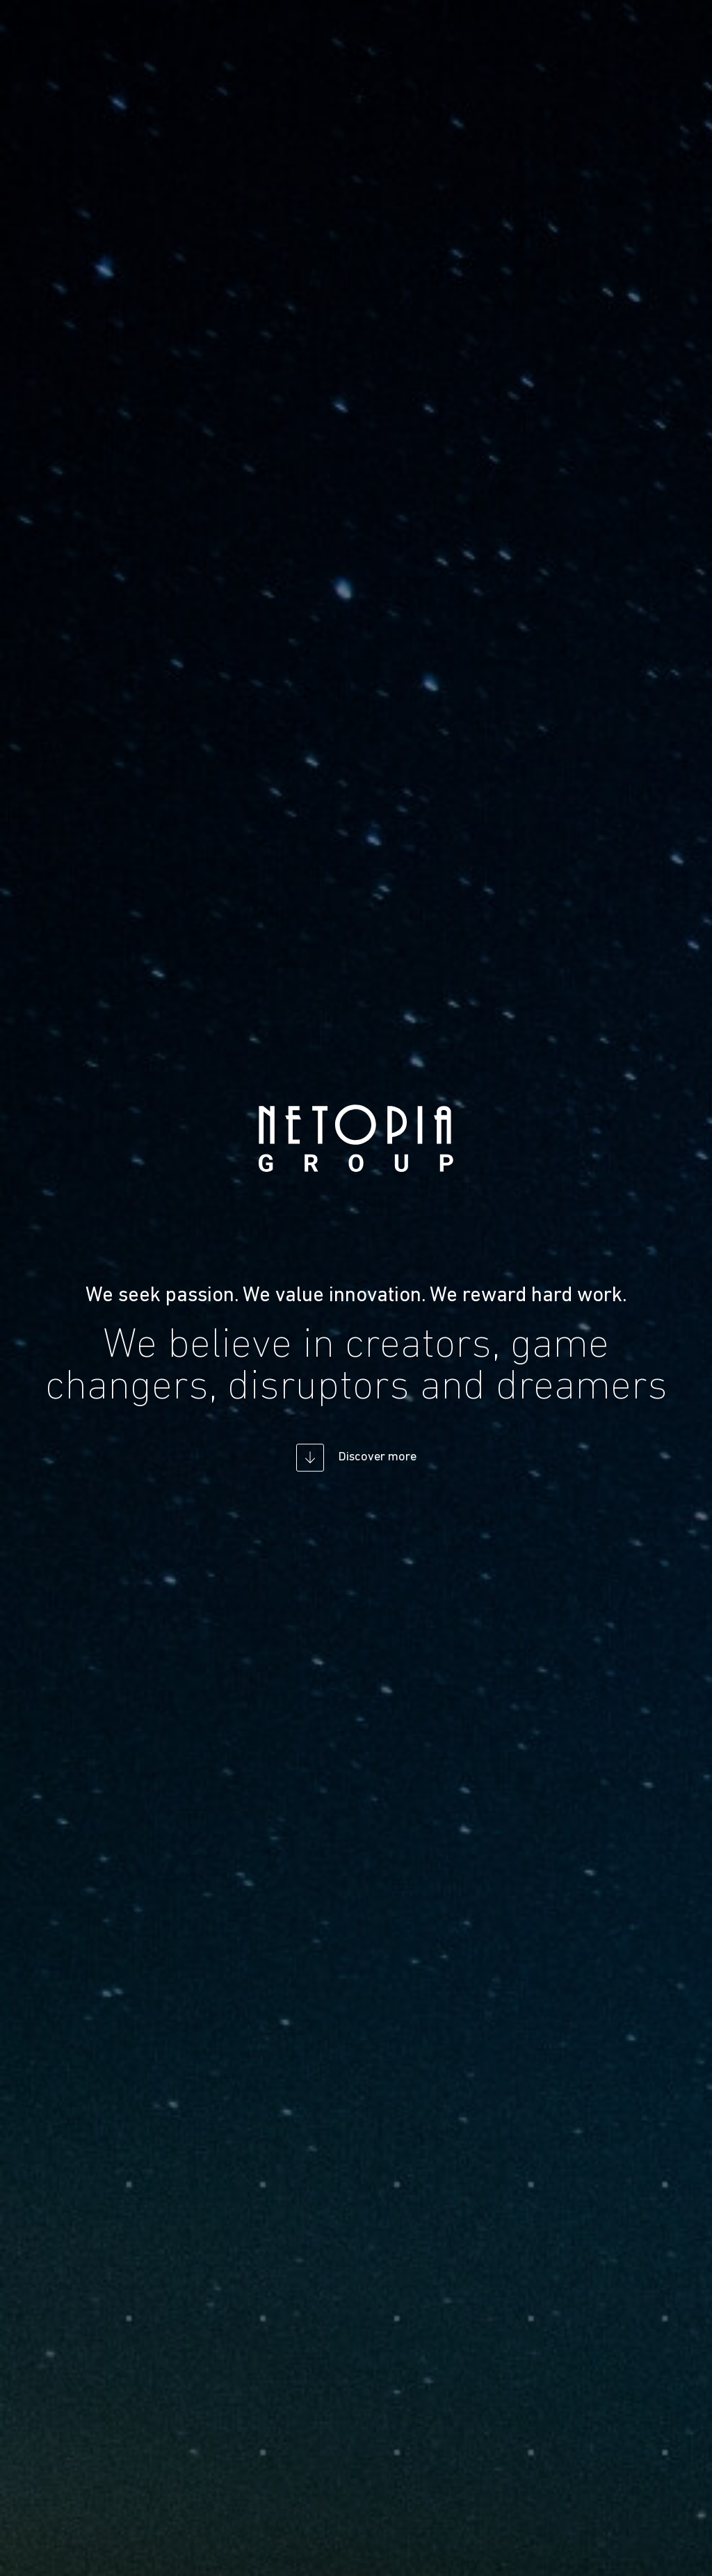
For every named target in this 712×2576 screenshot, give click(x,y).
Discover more (377, 1457)
